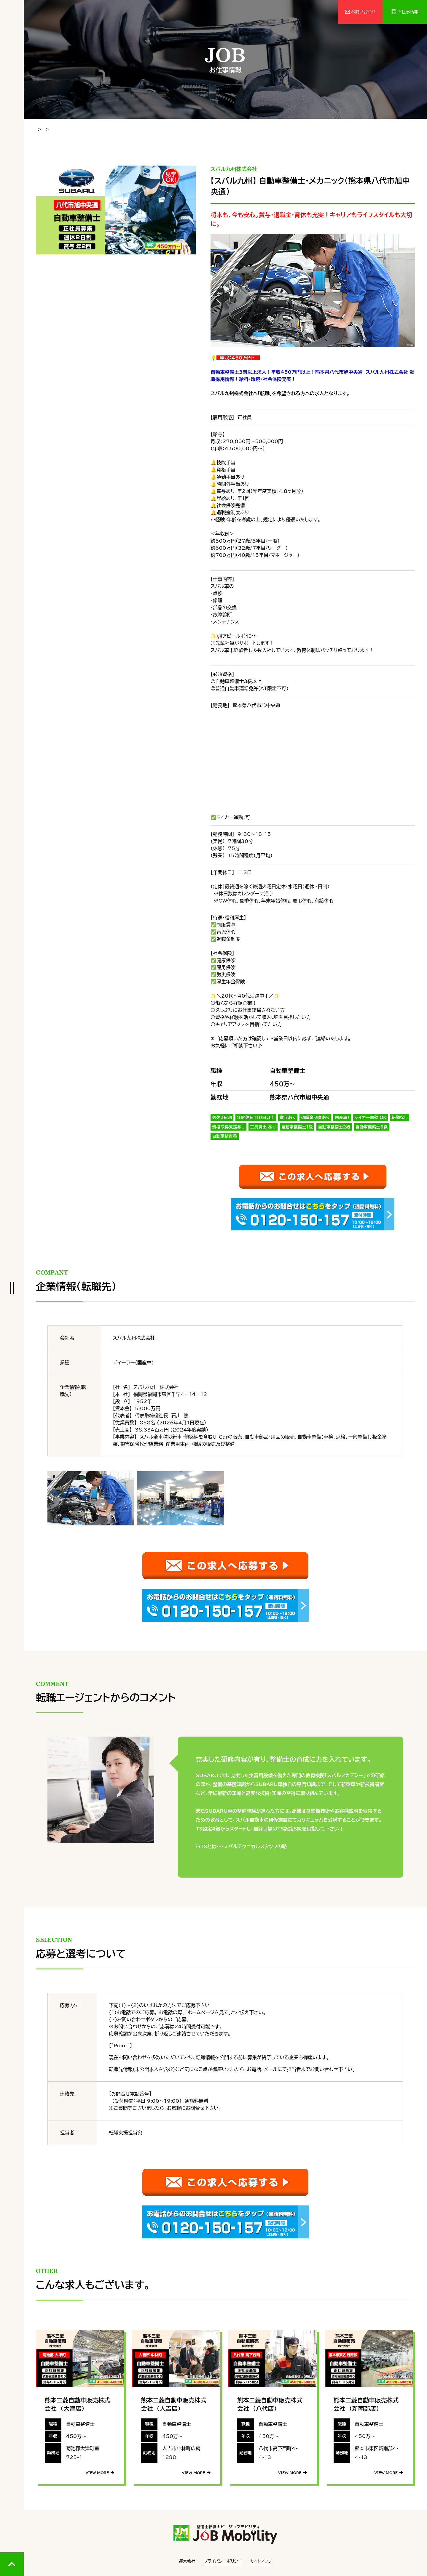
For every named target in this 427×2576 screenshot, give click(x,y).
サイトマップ (261, 2558)
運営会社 (187, 2558)
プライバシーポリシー (223, 2558)
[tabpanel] (116, 208)
